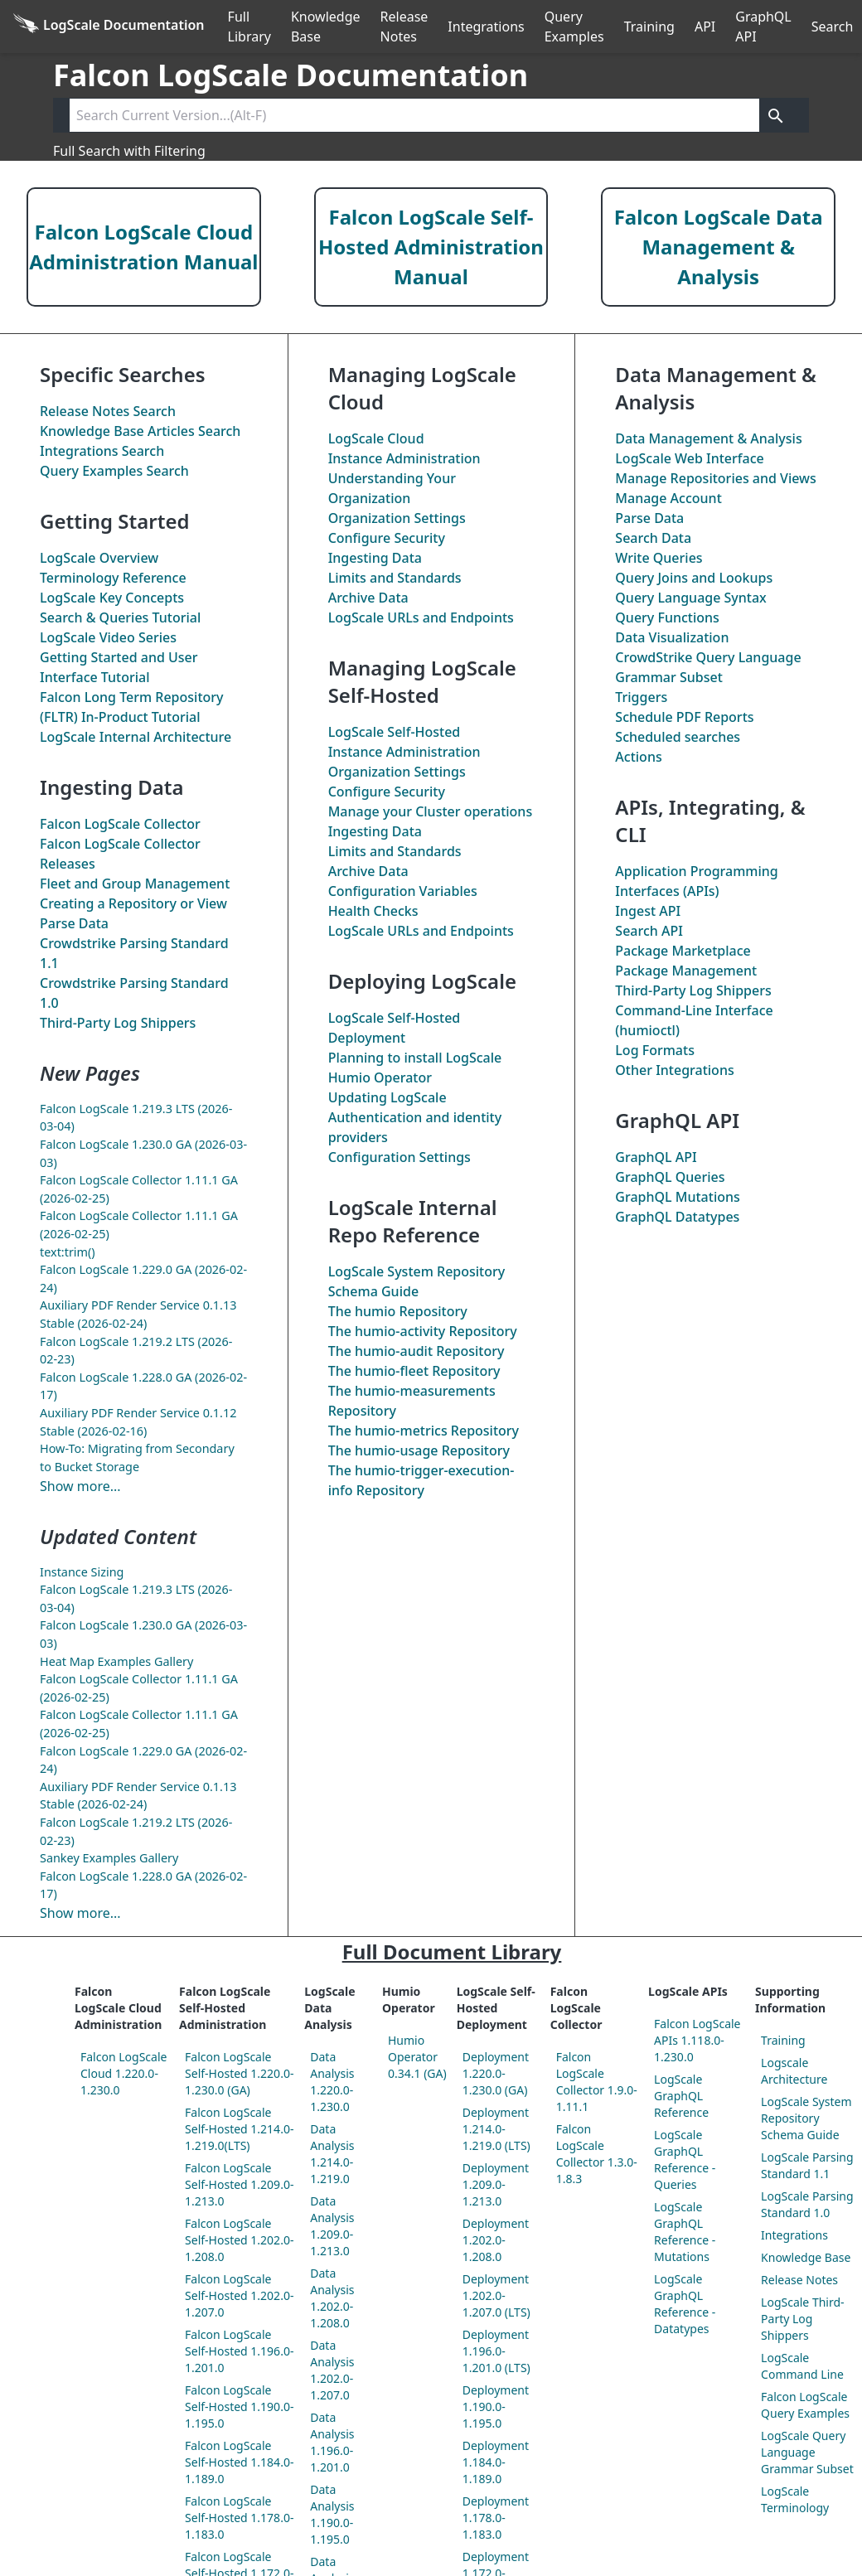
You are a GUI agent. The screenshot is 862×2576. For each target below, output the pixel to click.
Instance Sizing (81, 1572)
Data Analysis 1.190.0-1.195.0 (332, 2514)
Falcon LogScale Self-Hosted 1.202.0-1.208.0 (239, 2239)
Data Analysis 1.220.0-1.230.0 (332, 2081)
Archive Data (368, 597)
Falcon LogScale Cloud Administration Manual (143, 246)
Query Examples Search (114, 471)
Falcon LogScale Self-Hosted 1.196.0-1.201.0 (239, 2351)
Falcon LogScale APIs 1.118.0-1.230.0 (697, 2040)
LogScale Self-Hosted (394, 732)
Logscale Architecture (794, 2071)
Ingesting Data (375, 558)
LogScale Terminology (795, 2499)
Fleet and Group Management (135, 883)
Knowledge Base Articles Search (140, 431)
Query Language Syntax (690, 597)
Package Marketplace (682, 951)
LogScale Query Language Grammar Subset (807, 2452)
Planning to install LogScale (415, 1057)
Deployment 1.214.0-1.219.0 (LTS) (496, 2128)
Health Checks (373, 911)
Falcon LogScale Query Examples (805, 2405)
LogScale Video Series (108, 637)
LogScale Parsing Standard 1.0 (807, 2204)
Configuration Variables (402, 891)
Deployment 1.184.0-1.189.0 (495, 2462)
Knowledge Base (326, 26)
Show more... (80, 1486)
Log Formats (655, 1050)
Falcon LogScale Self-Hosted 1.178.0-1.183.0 (239, 2517)
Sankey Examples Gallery (109, 1858)
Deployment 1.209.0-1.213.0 (495, 2184)
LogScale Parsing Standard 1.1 (807, 2165)
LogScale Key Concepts (112, 597)
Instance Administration (404, 458)
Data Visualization (672, 637)
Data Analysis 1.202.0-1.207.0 (332, 2370)
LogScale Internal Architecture (135, 737)
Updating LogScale (387, 1097)
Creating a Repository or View (133, 903)
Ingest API (647, 911)
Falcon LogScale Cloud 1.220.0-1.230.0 (123, 2073)
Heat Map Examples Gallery (116, 1661)
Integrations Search (102, 451)
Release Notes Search (108, 411)
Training (649, 26)
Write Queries (658, 558)
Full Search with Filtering (129, 151)
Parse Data (74, 923)
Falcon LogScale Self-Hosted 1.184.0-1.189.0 (239, 2462)
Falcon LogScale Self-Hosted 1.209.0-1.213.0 (239, 2184)
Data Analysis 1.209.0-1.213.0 (332, 2226)
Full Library (249, 26)
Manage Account (668, 498)
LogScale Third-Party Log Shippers (803, 2318)
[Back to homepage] (109, 26)
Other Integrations (674, 1070)
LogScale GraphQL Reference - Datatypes (684, 2303)
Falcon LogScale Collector (120, 824)
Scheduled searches (677, 737)
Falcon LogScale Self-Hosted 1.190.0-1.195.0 (239, 2406)
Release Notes (404, 26)
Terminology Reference (113, 578)
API (705, 26)
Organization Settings (397, 518)
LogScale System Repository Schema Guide (806, 2118)
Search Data (653, 538)
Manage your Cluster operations (430, 811)
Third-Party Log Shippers (118, 1023)
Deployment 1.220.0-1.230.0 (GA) (495, 2073)
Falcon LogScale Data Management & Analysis (718, 246)
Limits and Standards (395, 578)
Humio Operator (380, 1077)
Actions (638, 757)
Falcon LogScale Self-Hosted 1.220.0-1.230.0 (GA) (239, 2073)
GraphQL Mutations (677, 1197)
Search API (649, 931)
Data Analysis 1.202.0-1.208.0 (332, 2298)
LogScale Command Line (802, 2366)
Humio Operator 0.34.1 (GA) (417, 2056)
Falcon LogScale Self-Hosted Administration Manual (431, 246)
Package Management (686, 970)
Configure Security (386, 538)
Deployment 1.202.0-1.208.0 (495, 2239)
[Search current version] (414, 115)
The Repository (397, 1311)
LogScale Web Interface (689, 458)
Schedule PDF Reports (684, 717)
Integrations (486, 26)
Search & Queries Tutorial (120, 617)
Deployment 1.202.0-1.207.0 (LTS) (496, 2295)
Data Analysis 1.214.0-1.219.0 (332, 2153)
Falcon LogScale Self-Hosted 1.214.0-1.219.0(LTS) (239, 2128)
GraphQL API (763, 26)
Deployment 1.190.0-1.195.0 (495, 2406)
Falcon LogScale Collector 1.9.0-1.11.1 (596, 2081)
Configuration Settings (399, 1157)
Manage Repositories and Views (715, 478)
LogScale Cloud (376, 438)
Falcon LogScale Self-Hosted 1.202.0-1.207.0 (239, 2295)
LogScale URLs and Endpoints (421, 617)
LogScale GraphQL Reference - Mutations (684, 2231)
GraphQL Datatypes (677, 1217)
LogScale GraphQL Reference (681, 2095)
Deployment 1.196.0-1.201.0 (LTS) (496, 2351)
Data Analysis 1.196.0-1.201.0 (332, 2442)
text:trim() (67, 1252)
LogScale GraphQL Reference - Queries (684, 2159)
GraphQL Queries (669, 1177)
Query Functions (667, 617)
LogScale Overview (99, 558)
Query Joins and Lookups (693, 578)
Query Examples (574, 26)
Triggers (641, 697)
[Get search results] (775, 115)
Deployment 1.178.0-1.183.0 (495, 2517)
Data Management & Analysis (708, 438)
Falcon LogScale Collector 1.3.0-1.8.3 (596, 2153)
